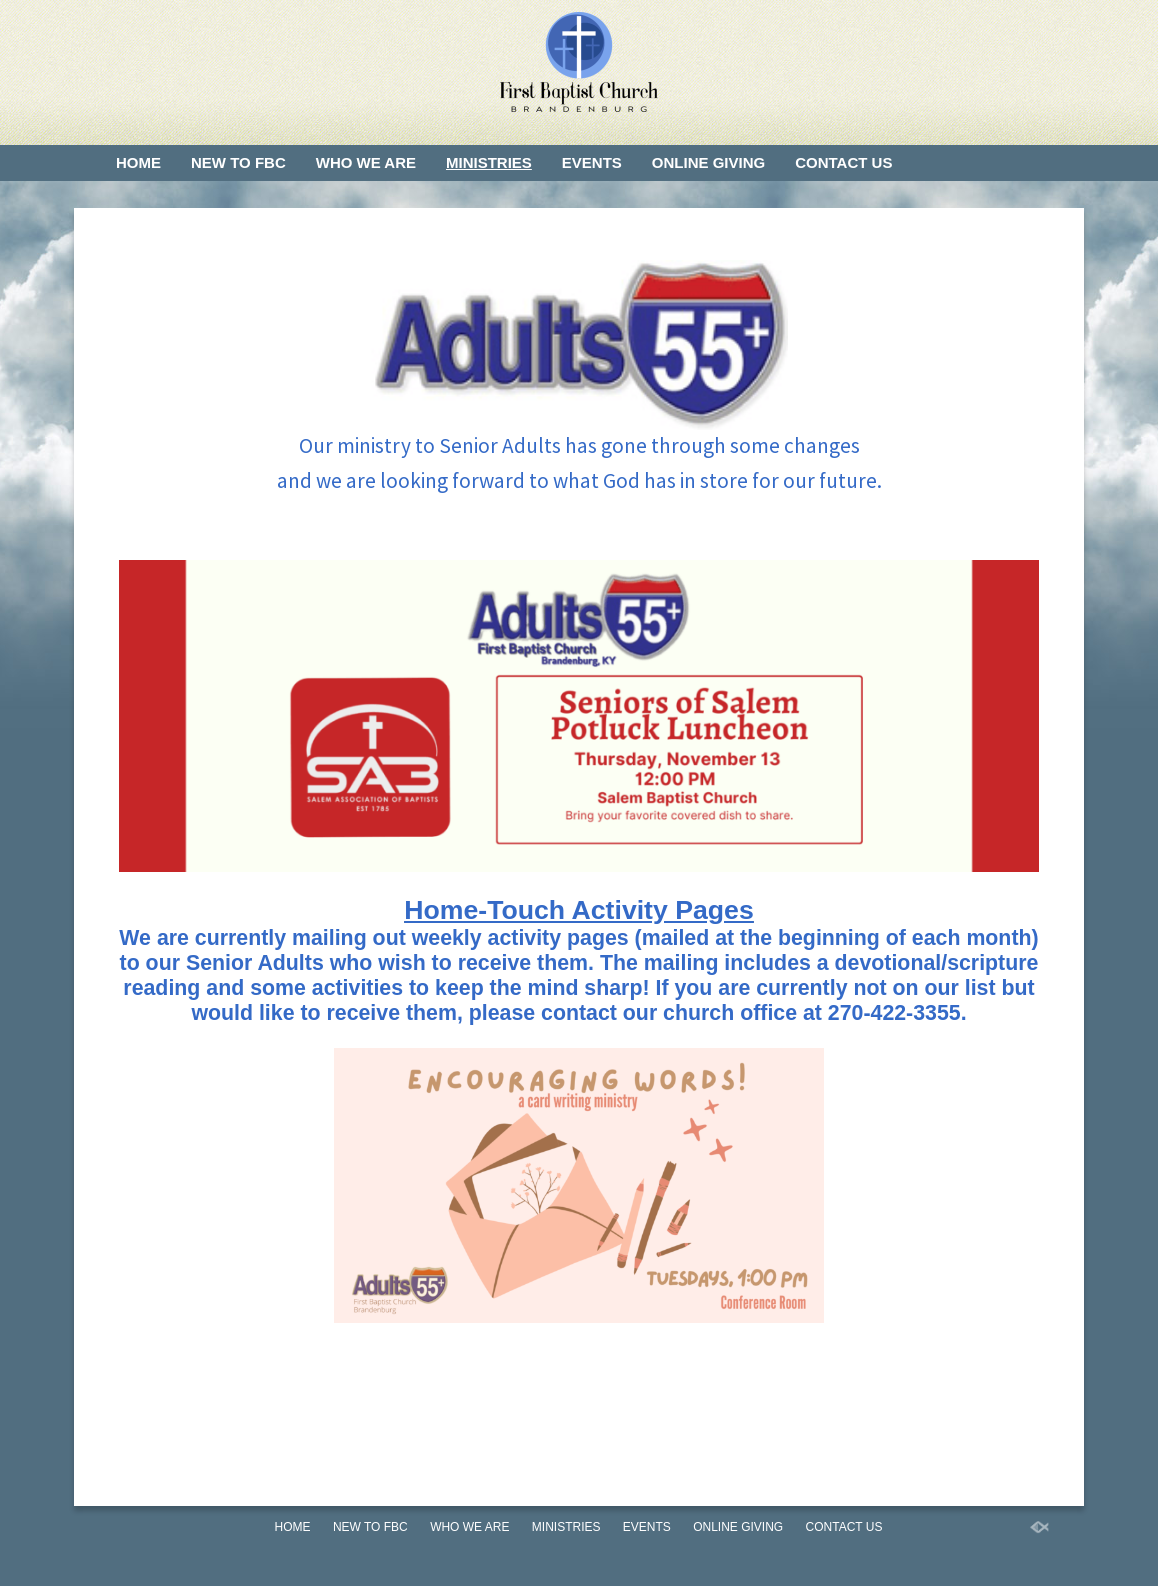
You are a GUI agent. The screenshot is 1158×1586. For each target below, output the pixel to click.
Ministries (489, 162)
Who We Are (366, 162)
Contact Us (843, 162)
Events (592, 162)
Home (138, 162)
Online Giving (708, 162)
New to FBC (238, 162)
